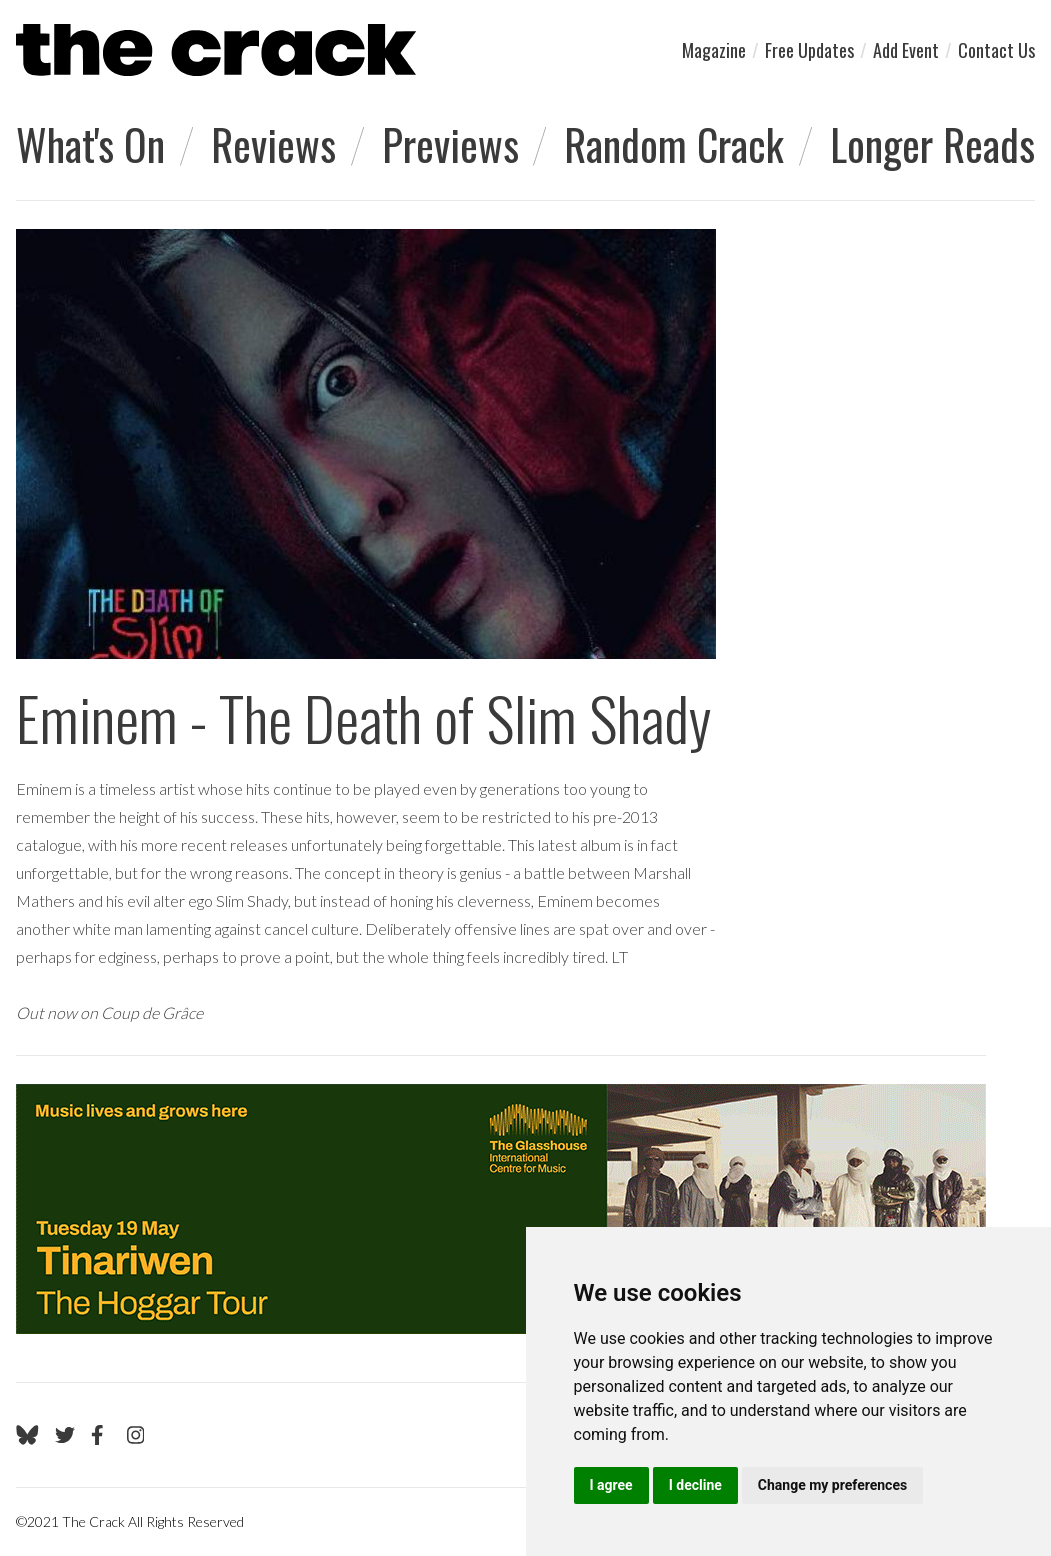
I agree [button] (611, 1485)
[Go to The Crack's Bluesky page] (27, 1435)
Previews (450, 144)
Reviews (273, 144)
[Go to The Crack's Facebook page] (101, 1435)
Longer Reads (932, 144)
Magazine (714, 50)
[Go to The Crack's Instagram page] (136, 1435)
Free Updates (809, 50)
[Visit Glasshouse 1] (501, 1209)
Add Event (906, 50)
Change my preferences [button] (832, 1485)
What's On (90, 144)
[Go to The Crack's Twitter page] (65, 1435)
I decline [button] (695, 1485)
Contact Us (996, 50)
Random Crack (674, 144)
